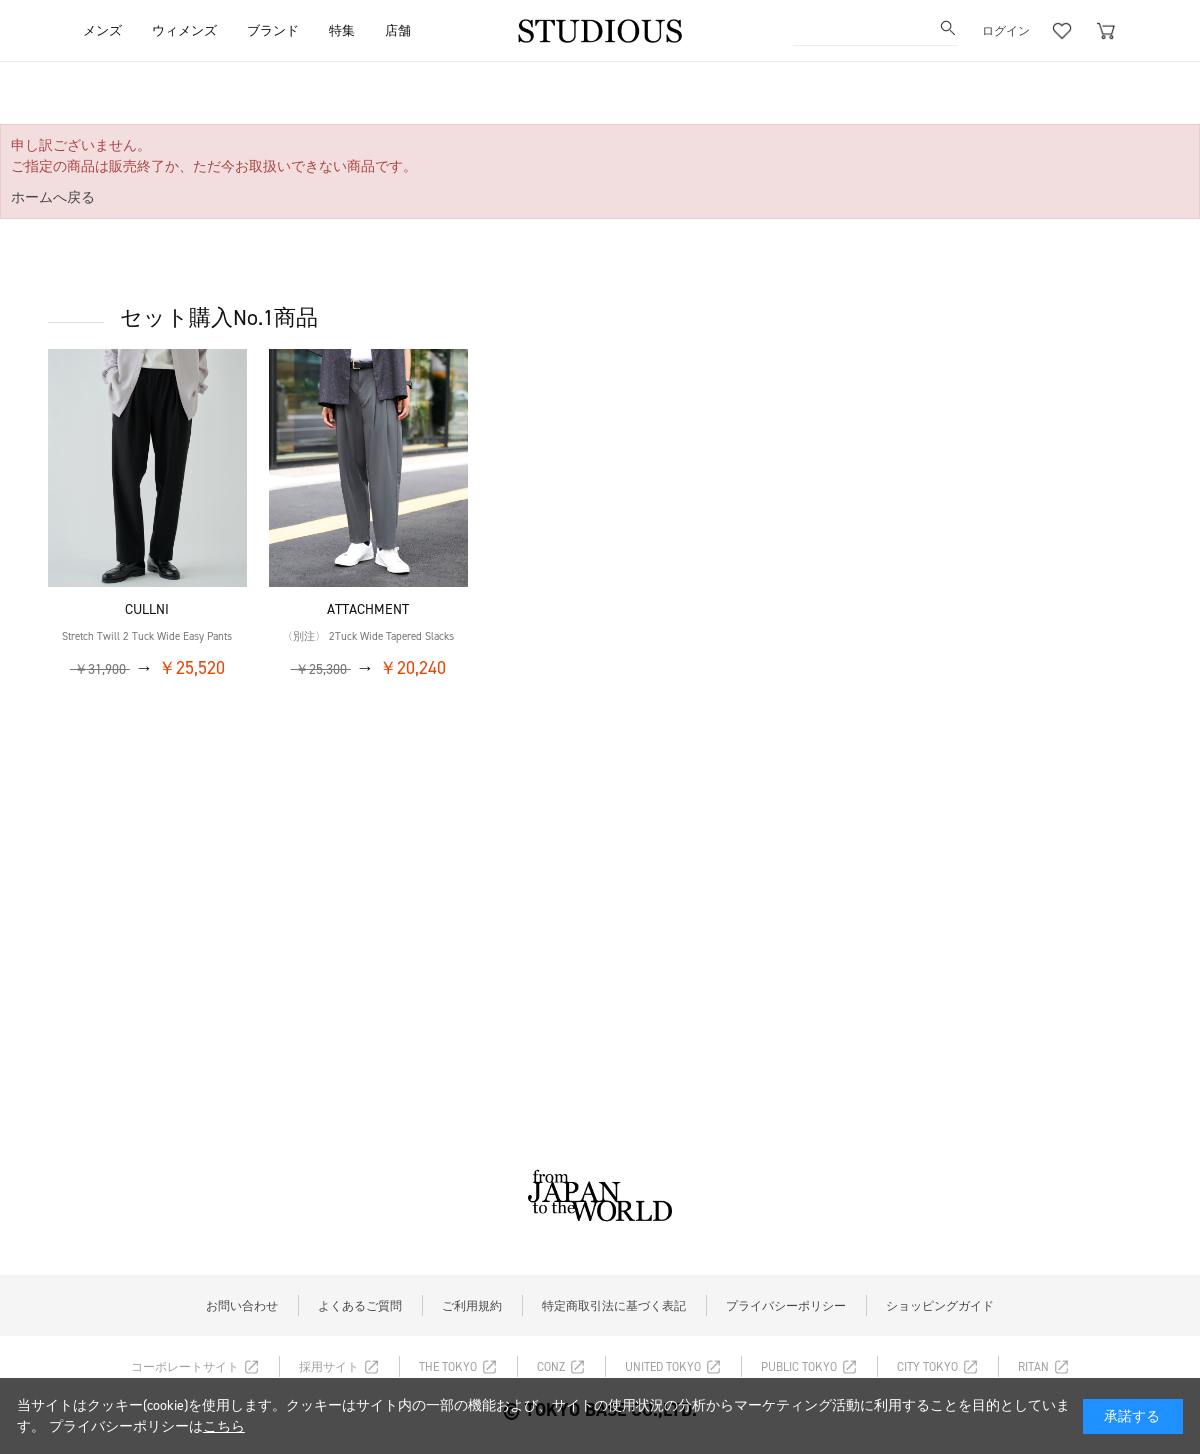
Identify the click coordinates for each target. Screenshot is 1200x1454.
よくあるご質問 (360, 1306)
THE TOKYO (448, 1367)
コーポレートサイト (185, 1367)
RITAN (1033, 1367)
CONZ (551, 1367)
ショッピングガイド (940, 1306)
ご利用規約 (472, 1306)
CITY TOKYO (927, 1367)
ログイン (1006, 31)
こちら (224, 1426)
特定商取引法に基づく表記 (614, 1306)
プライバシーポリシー (786, 1306)
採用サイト (329, 1367)
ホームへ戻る (53, 197)
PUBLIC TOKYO (799, 1367)
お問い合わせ (242, 1306)
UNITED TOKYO (663, 1367)
